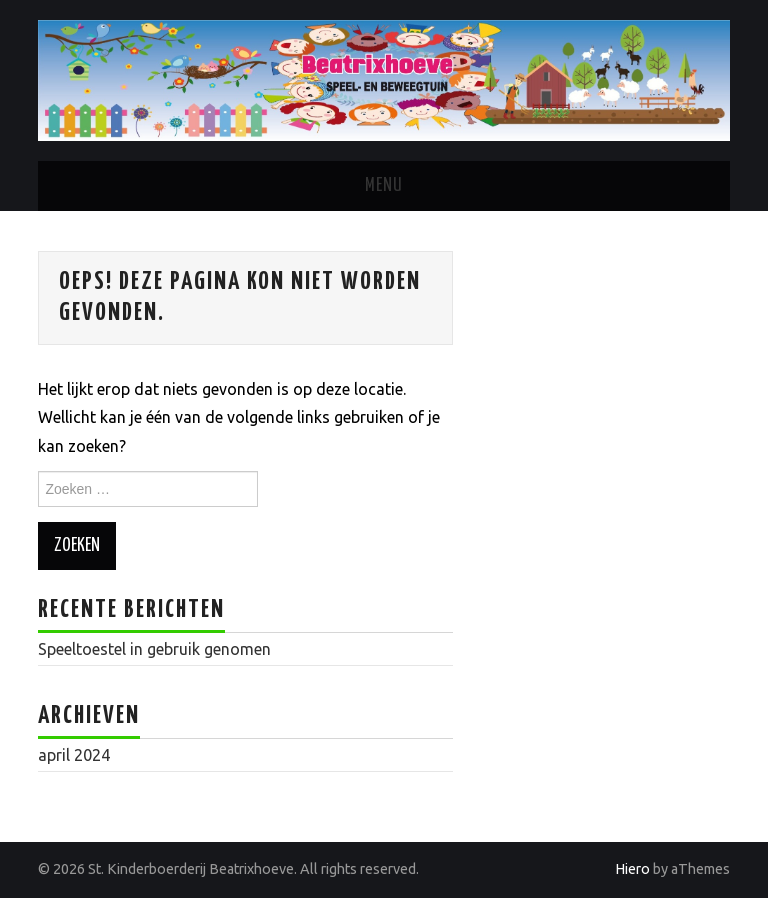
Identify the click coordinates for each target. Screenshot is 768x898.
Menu (384, 186)
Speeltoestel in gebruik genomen (154, 649)
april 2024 (74, 755)
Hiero (632, 869)
